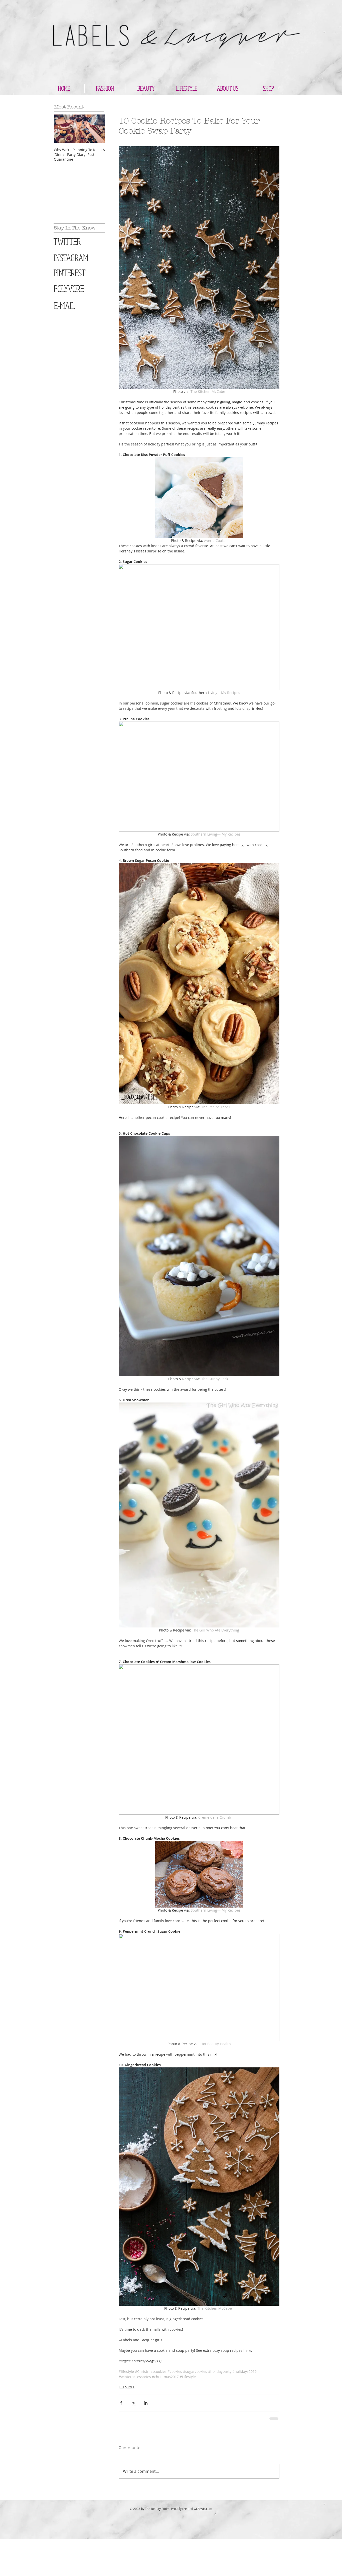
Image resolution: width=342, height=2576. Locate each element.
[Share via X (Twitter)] (133, 2403)
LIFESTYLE (127, 2387)
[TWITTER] (72, 242)
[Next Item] (97, 129)
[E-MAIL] (75, 306)
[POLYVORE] (75, 289)
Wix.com (206, 2509)
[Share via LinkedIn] (145, 2403)
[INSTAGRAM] (75, 258)
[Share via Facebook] (121, 2403)
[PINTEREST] (75, 273)
